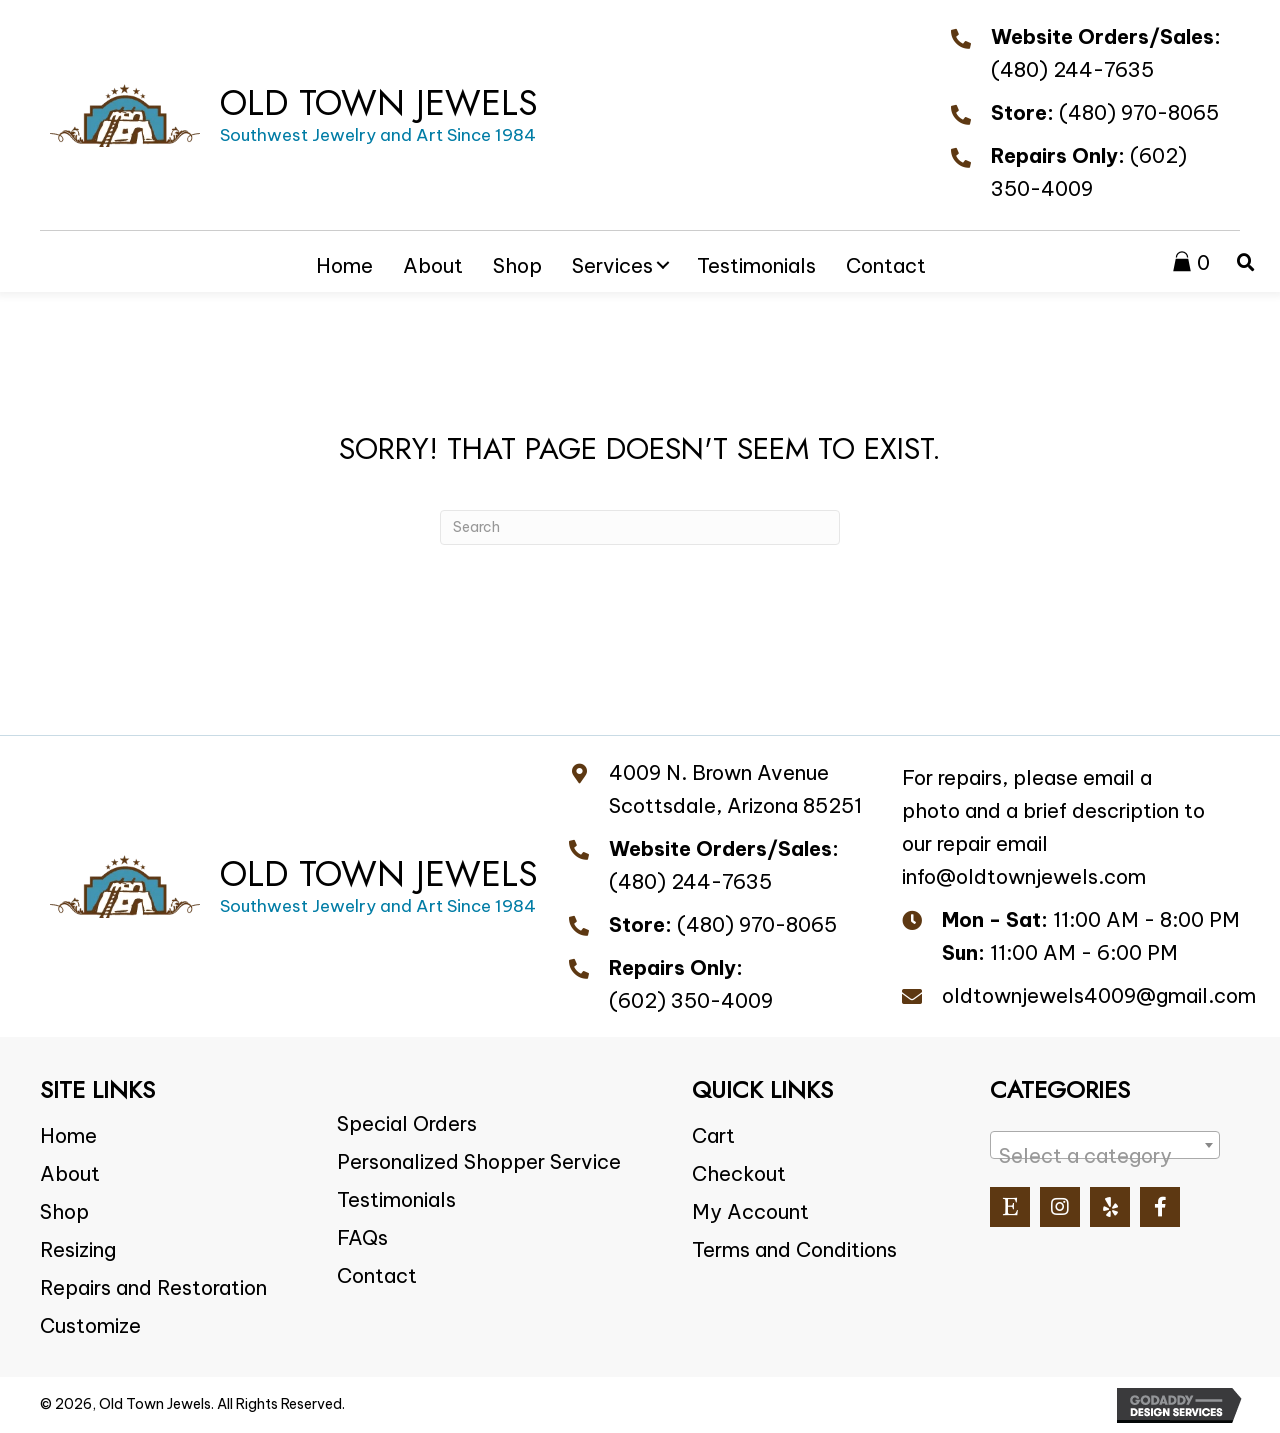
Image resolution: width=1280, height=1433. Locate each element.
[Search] (640, 527)
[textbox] (1105, 1156)
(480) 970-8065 (1139, 112)
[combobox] (1105, 1145)
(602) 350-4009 (691, 1000)
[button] (663, 265)
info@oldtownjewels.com (1024, 876)
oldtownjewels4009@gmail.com (1099, 995)
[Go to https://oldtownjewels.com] (294, 115)
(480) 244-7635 (1072, 69)
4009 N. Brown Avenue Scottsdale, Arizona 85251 (735, 789)
